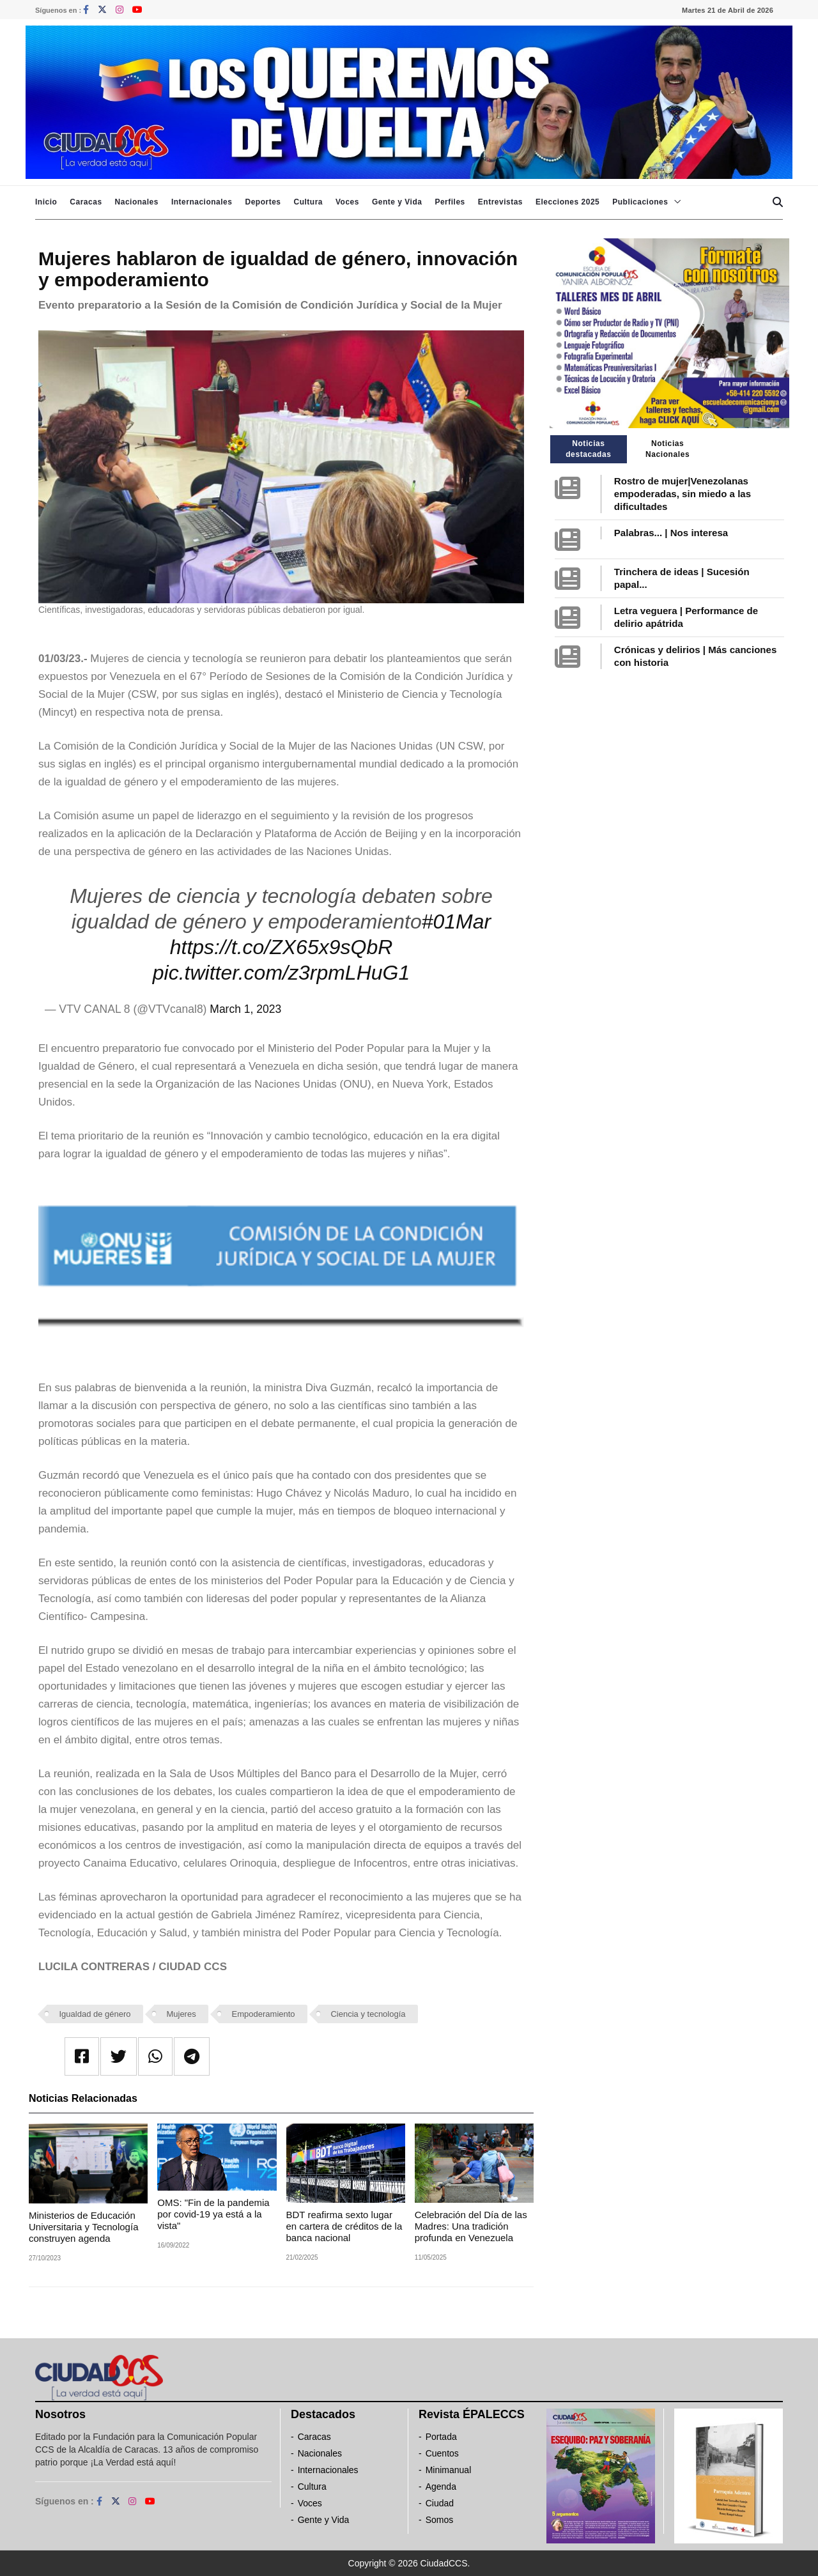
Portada (441, 2437)
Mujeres (181, 2014)
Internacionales (202, 201)
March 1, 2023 (245, 1009)
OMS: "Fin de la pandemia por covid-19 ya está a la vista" (213, 2214)
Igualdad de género (95, 2014)
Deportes (263, 201)
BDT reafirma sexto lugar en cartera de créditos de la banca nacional (344, 2226)
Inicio (46, 201)
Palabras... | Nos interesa (671, 532)
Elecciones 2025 (567, 201)
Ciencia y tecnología (367, 2014)
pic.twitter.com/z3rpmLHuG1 (281, 972)
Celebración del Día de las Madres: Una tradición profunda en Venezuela (471, 2226)
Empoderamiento (263, 2014)
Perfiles (450, 201)
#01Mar (456, 921)
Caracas (86, 201)
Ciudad (440, 2503)
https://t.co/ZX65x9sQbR (281, 947)
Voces (347, 201)
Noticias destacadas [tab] (588, 449)
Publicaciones (640, 201)
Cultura (308, 201)
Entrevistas (500, 201)
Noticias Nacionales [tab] (667, 449)
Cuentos (442, 2453)
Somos (440, 2520)
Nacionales (136, 201)
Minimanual (449, 2470)
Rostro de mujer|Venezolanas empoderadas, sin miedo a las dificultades (682, 493)
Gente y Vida (397, 201)
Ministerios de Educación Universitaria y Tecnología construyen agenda (83, 2227)
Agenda (441, 2486)
